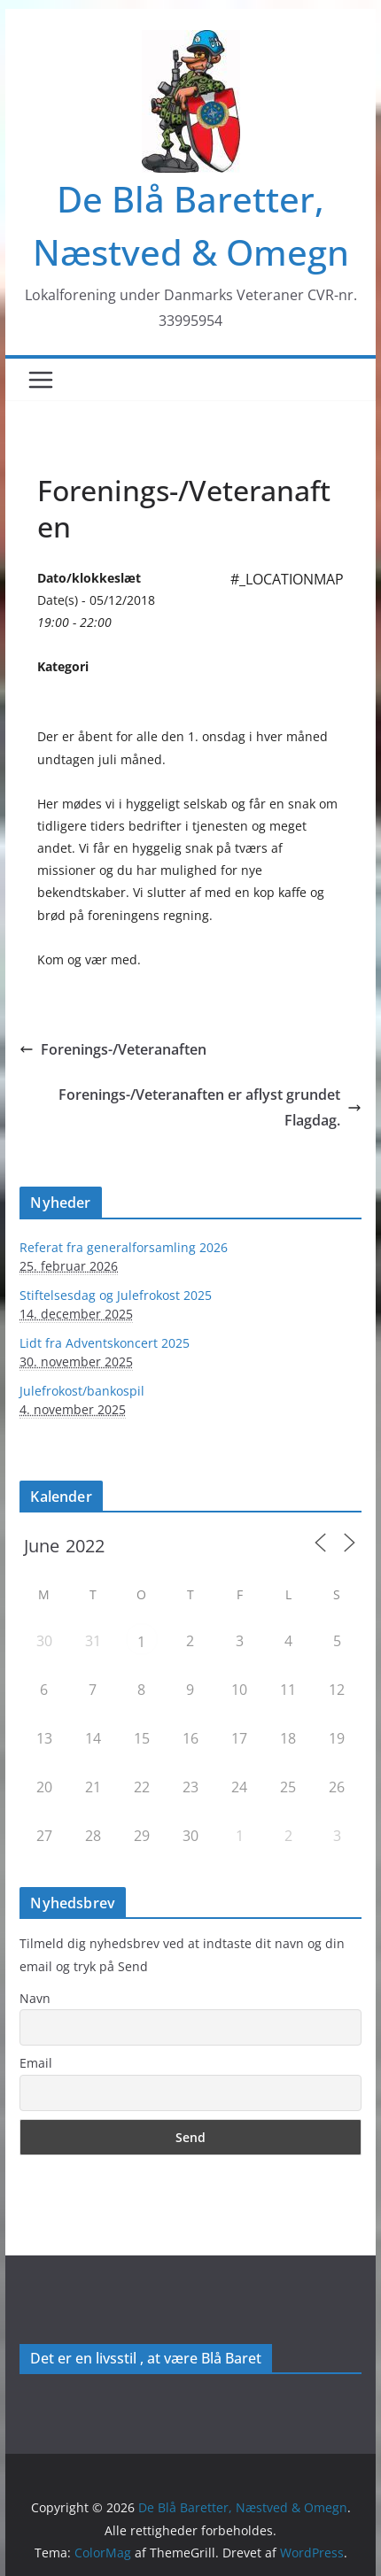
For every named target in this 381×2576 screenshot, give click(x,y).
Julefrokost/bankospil (81, 1390)
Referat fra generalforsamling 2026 (123, 1247)
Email (35, 2062)
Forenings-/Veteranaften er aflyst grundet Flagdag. (210, 1107)
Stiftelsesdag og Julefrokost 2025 (115, 1295)
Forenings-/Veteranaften (112, 1049)
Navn (35, 1998)
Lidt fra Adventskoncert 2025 (104, 1342)
